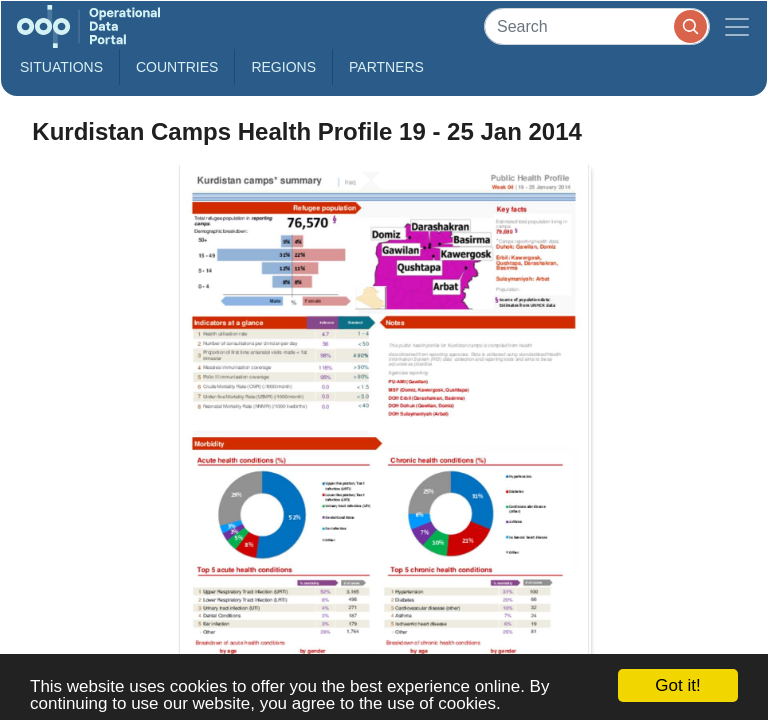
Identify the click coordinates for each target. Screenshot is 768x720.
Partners (386, 67)
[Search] (597, 26)
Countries (177, 67)
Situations (61, 67)
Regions (283, 67)
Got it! (677, 685)
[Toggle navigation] (737, 26)
